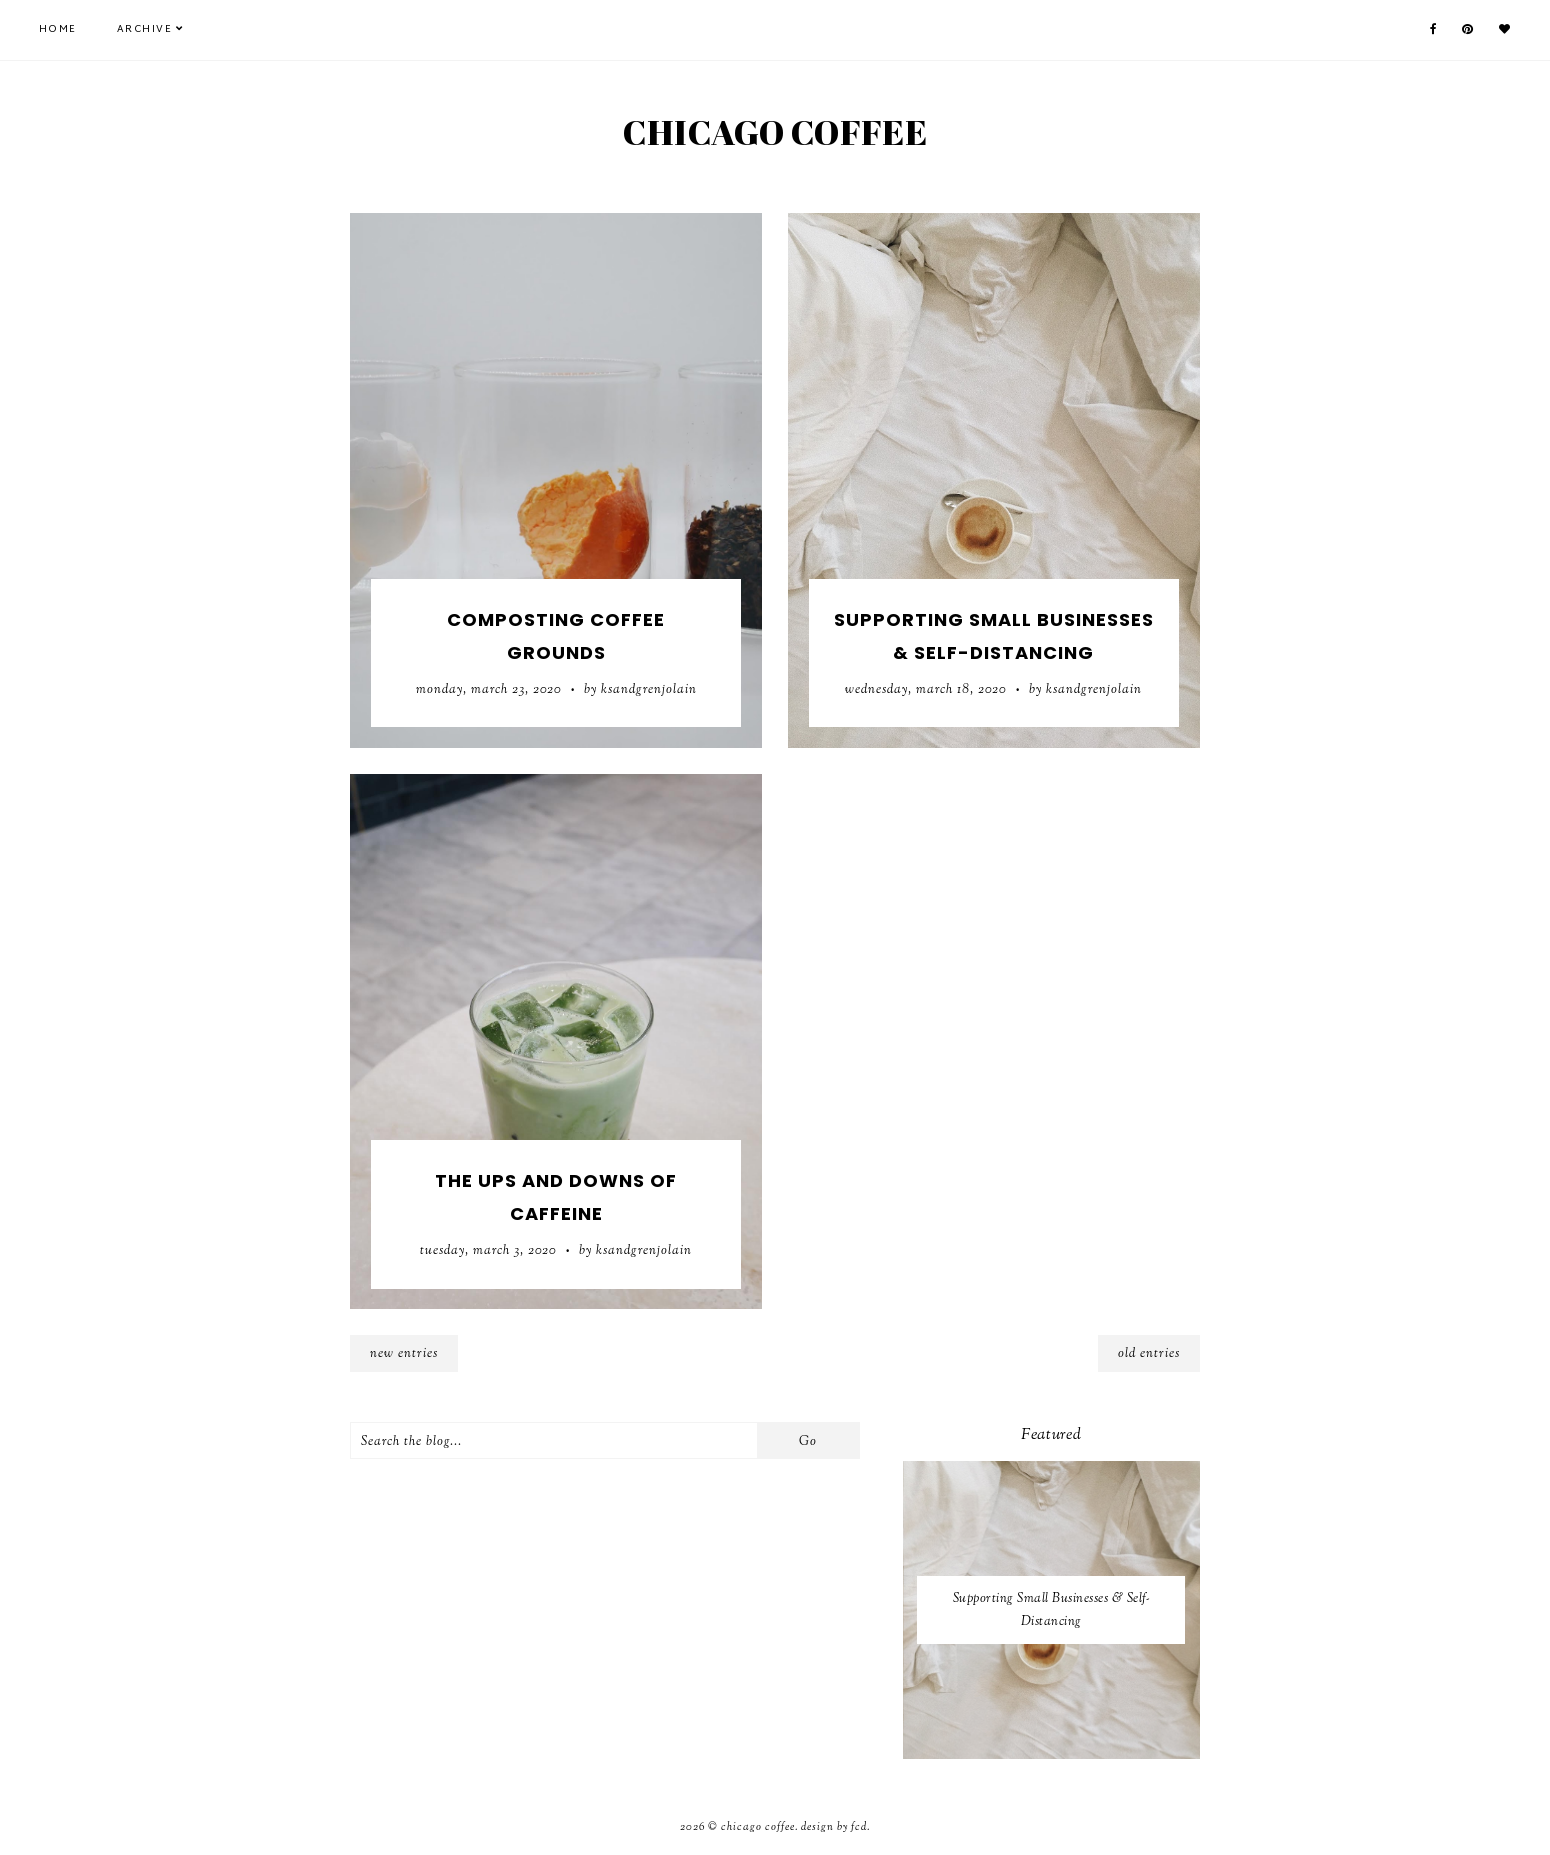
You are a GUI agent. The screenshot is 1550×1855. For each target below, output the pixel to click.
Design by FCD (834, 1827)
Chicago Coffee (775, 131)
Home (58, 29)
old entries (1149, 1354)
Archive (145, 29)
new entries (404, 1354)
